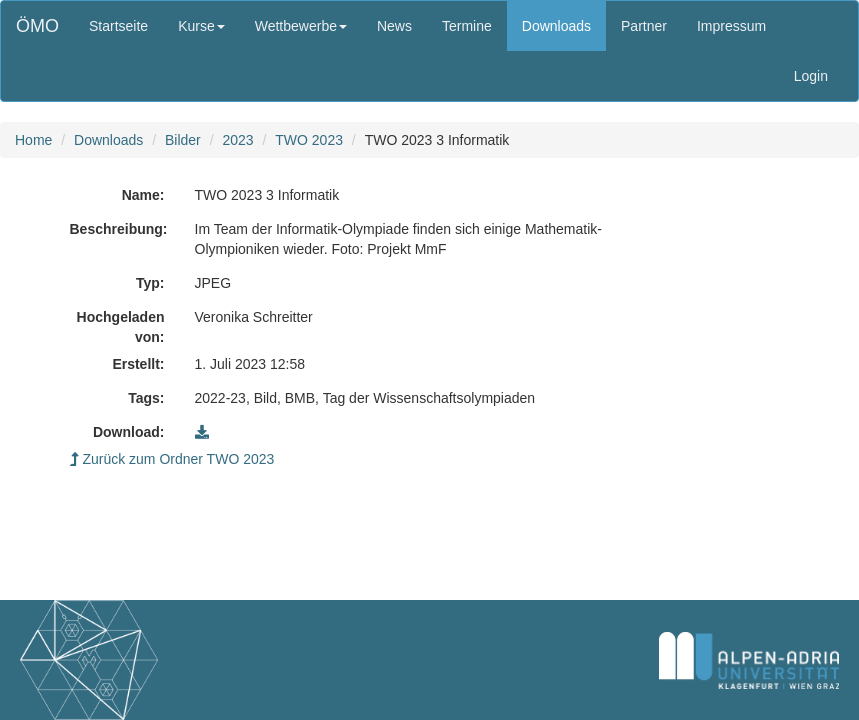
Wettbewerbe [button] (301, 26)
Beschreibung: (119, 229)
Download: (129, 432)
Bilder (183, 140)
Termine (467, 26)
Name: (143, 195)
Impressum (731, 26)
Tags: (146, 398)
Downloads (556, 26)
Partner (644, 26)
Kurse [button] (201, 26)
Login (811, 76)
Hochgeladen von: (121, 327)
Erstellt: (138, 364)
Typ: (150, 283)
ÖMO (37, 26)
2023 (237, 140)
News (394, 26)
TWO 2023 (309, 140)
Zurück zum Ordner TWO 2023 (172, 459)
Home (33, 140)
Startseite (118, 26)
